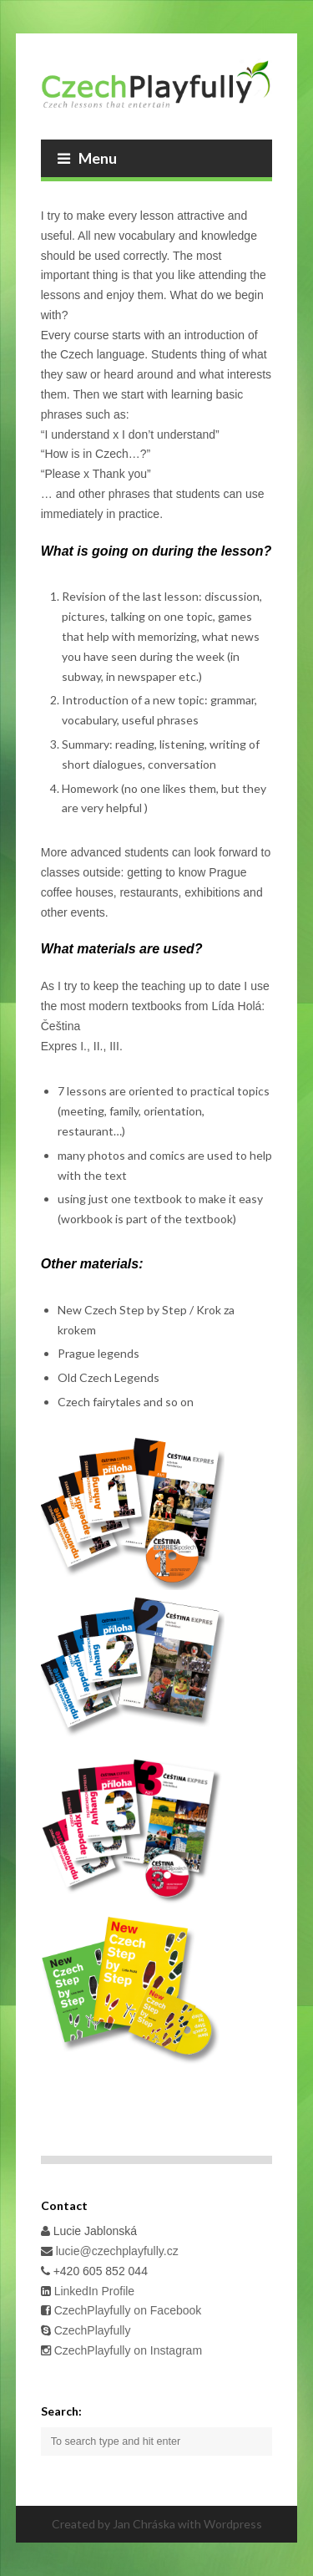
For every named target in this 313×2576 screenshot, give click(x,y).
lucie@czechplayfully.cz (117, 2251)
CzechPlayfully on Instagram (128, 2350)
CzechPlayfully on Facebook (126, 2310)
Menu (87, 158)
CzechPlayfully (92, 2330)
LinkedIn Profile (92, 2291)
